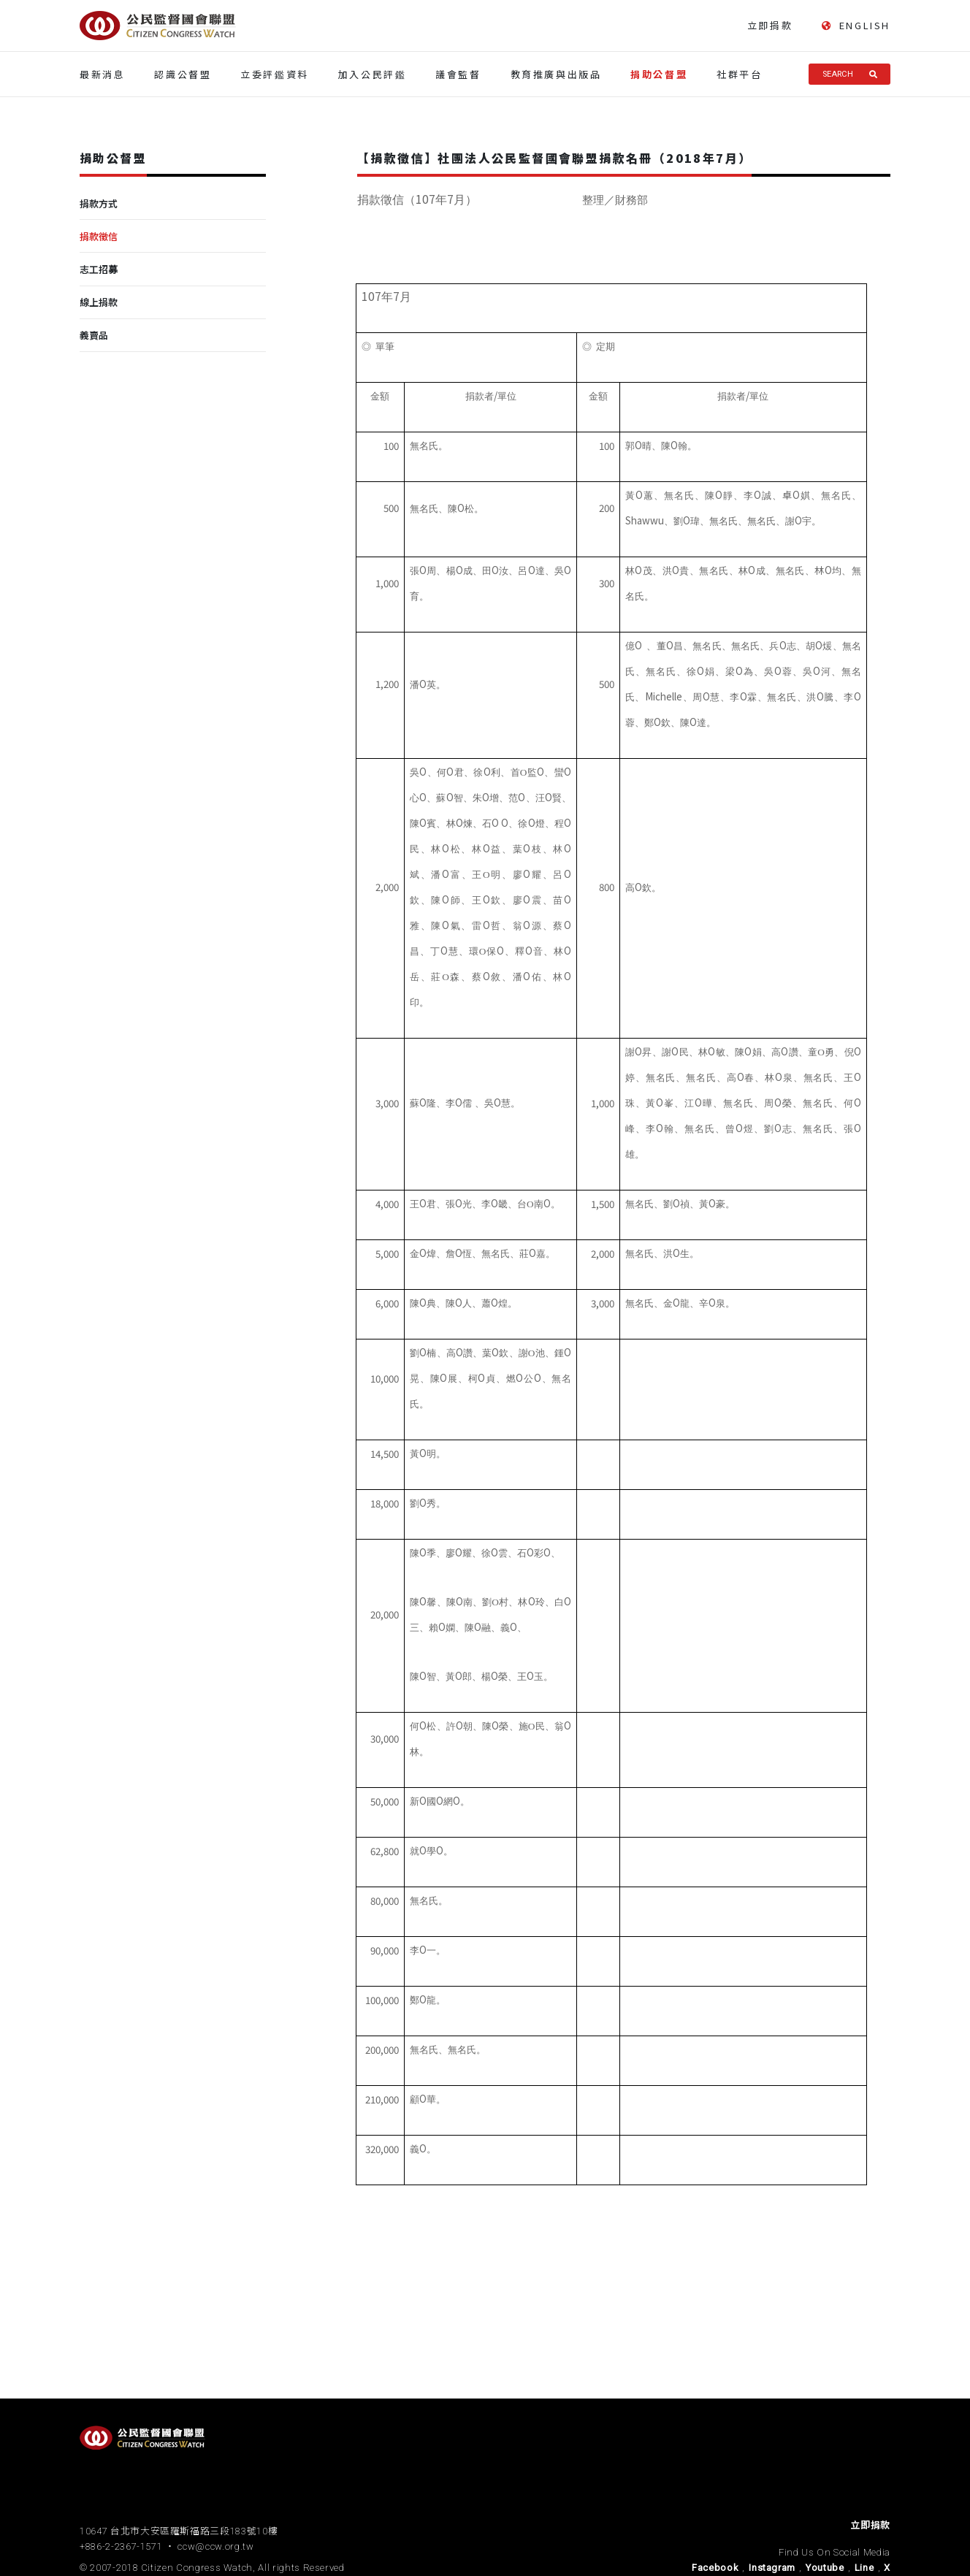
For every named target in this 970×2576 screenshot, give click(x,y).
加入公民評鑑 (372, 74)
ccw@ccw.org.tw (215, 2546)
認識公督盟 (182, 74)
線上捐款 (99, 302)
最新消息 (102, 74)
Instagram (772, 2567)
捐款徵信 (99, 236)
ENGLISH (856, 25)
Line (864, 2567)
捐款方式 (99, 203)
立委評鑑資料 (274, 74)
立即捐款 (770, 25)
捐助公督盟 (658, 74)
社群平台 (739, 74)
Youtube (825, 2567)
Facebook (715, 2567)
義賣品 (94, 335)
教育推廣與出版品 (556, 74)
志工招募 (99, 269)
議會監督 (458, 74)
